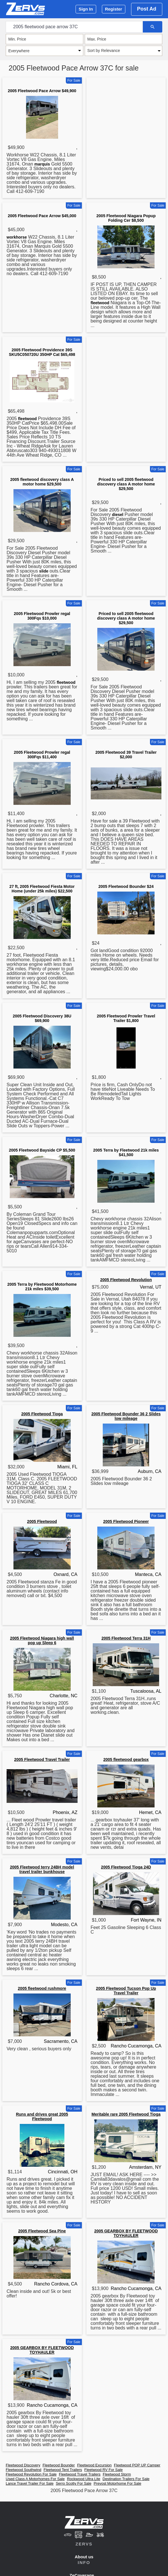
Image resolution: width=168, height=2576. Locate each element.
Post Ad (146, 9)
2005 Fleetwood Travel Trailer (42, 1759)
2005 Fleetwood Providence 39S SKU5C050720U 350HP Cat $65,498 (42, 352)
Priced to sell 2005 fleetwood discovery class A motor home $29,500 (126, 484)
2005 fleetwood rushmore (42, 1988)
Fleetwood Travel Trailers (79, 2474)
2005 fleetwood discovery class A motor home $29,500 (42, 481)
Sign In (86, 9)
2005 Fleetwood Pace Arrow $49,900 (42, 90)
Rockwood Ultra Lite (83, 2479)
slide (43, 571)
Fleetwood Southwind (23, 2470)
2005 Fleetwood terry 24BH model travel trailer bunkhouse (42, 1869)
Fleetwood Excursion (94, 2465)
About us (84, 2556)
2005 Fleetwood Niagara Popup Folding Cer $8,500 (126, 218)
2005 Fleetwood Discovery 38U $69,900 (42, 1018)
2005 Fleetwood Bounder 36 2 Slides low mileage (126, 1416)
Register (113, 9)
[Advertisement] (126, 112)
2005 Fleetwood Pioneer (126, 1521)
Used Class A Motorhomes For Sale (35, 2479)
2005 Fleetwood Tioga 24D (126, 1867)
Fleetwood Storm (117, 2474)
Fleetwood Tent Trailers (63, 2470)
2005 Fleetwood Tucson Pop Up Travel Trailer (126, 1990)
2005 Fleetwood (42, 1521)
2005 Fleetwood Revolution (126, 1279)
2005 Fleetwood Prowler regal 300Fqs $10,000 (42, 615)
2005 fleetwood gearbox (126, 1759)
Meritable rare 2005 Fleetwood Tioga (126, 2114)
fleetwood (100, 303)
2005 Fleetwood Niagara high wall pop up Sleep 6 (42, 1640)
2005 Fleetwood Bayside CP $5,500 (42, 1150)
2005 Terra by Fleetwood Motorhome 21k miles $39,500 (42, 1286)
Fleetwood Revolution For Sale (31, 2474)
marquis (42, 164)
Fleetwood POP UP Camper (137, 2465)
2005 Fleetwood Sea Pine (42, 2231)
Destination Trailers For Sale (125, 2479)
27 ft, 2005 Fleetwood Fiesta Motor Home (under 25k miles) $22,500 (42, 888)
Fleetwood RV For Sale (103, 2470)
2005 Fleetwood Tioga (42, 1414)
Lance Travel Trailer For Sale (30, 2483)
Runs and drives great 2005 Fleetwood (42, 2116)
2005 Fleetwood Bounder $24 (126, 886)
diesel (117, 514)
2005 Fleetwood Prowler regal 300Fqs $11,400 (42, 754)
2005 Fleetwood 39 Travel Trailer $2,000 (126, 754)
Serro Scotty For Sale (73, 2483)
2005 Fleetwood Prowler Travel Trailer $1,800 (126, 1018)
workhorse (17, 237)
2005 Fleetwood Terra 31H (126, 1638)
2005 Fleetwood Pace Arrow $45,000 (42, 215)
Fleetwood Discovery (23, 2465)
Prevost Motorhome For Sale (117, 2483)
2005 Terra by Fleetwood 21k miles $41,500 (126, 1152)
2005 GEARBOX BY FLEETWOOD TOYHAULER (126, 2233)
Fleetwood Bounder (59, 2465)
